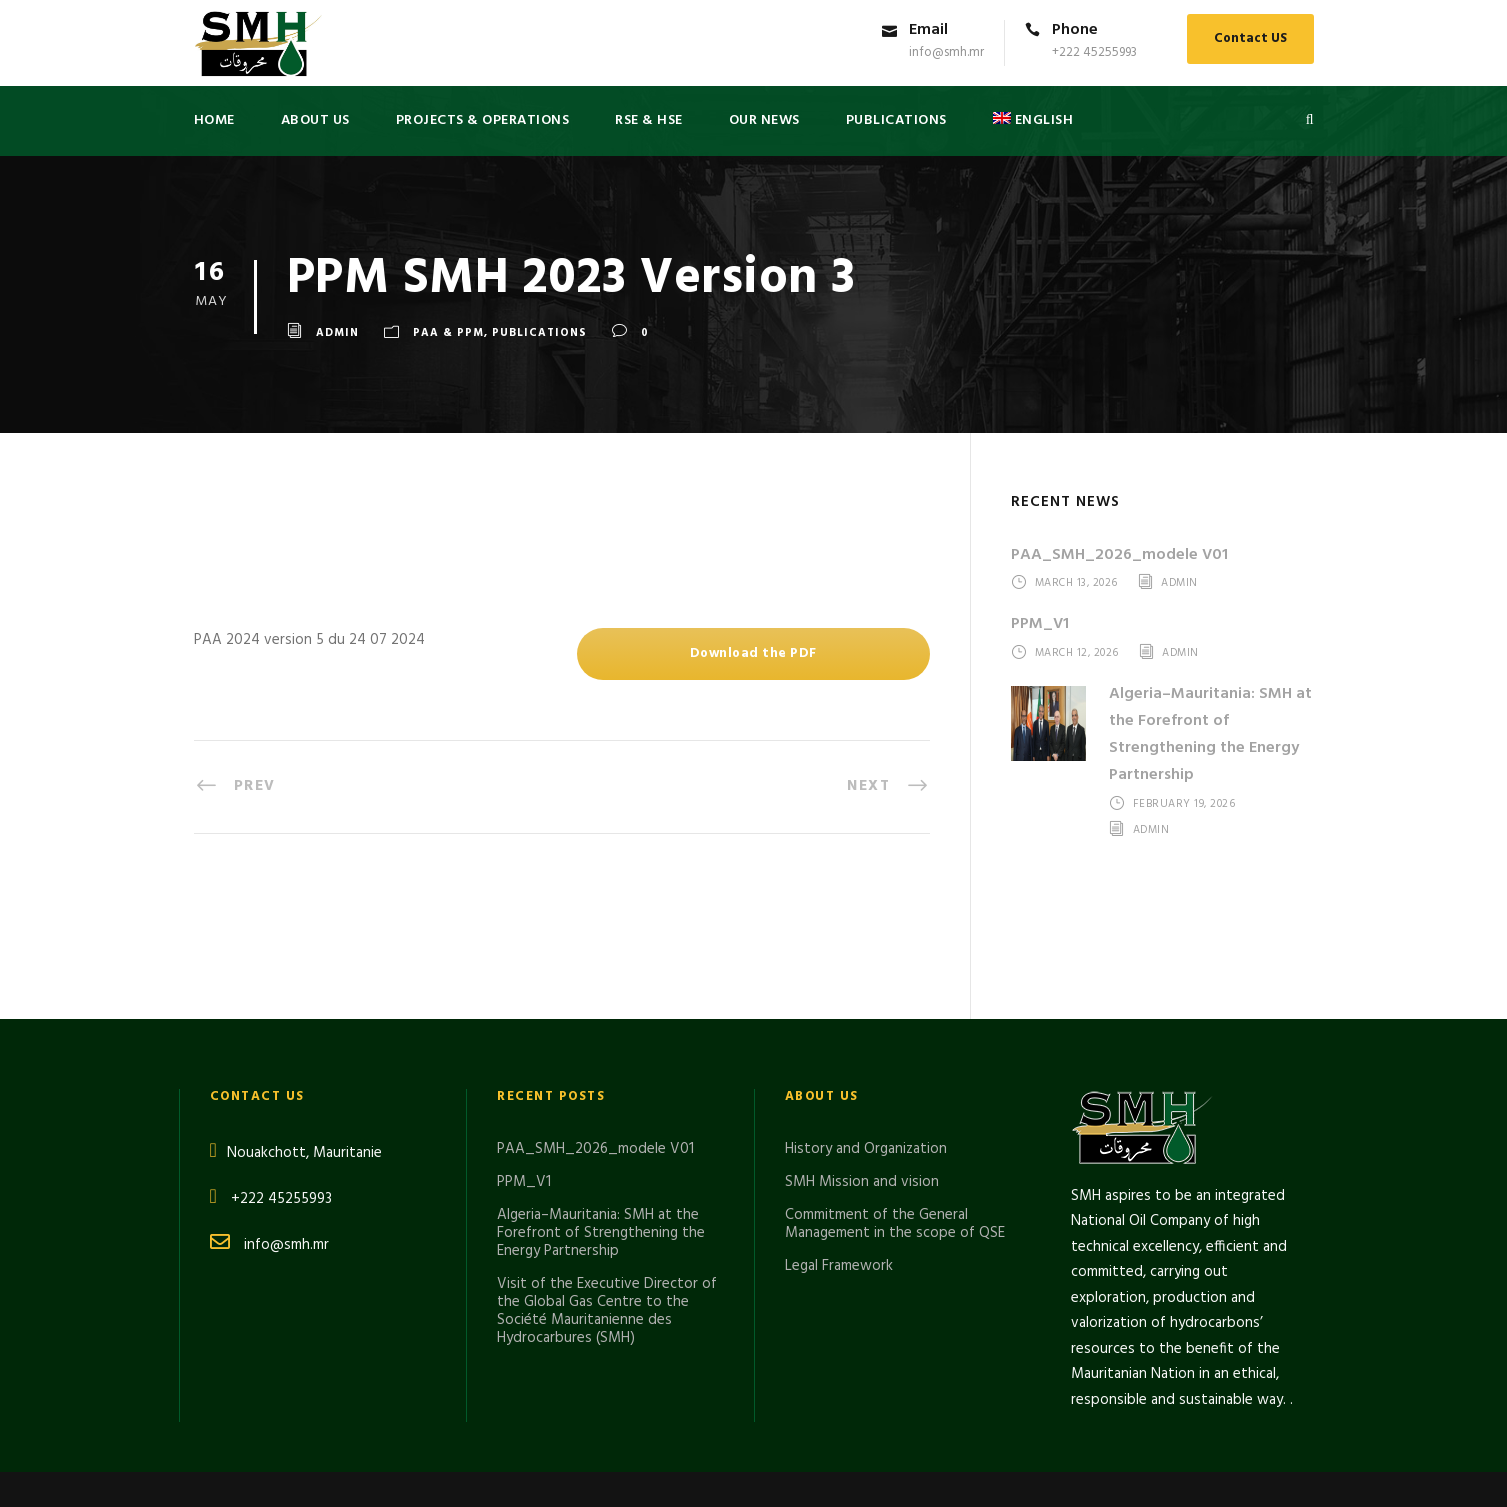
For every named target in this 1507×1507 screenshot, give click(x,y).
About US (315, 120)
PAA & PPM (448, 333)
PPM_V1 (1040, 624)
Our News (764, 120)
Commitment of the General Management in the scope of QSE (895, 1102)
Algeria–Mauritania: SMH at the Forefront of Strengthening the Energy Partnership (1210, 735)
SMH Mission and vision (862, 1060)
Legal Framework (839, 1144)
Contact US (1250, 38)
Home (214, 120)
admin (337, 333)
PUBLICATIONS (896, 120)
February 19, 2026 (1184, 805)
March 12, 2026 (1077, 653)
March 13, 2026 (1076, 584)
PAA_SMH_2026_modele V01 (1119, 555)
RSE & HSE (649, 120)
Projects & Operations (483, 120)
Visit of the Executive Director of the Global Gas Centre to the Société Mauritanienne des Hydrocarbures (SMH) (607, 1189)
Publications (539, 333)
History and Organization (866, 1027)
